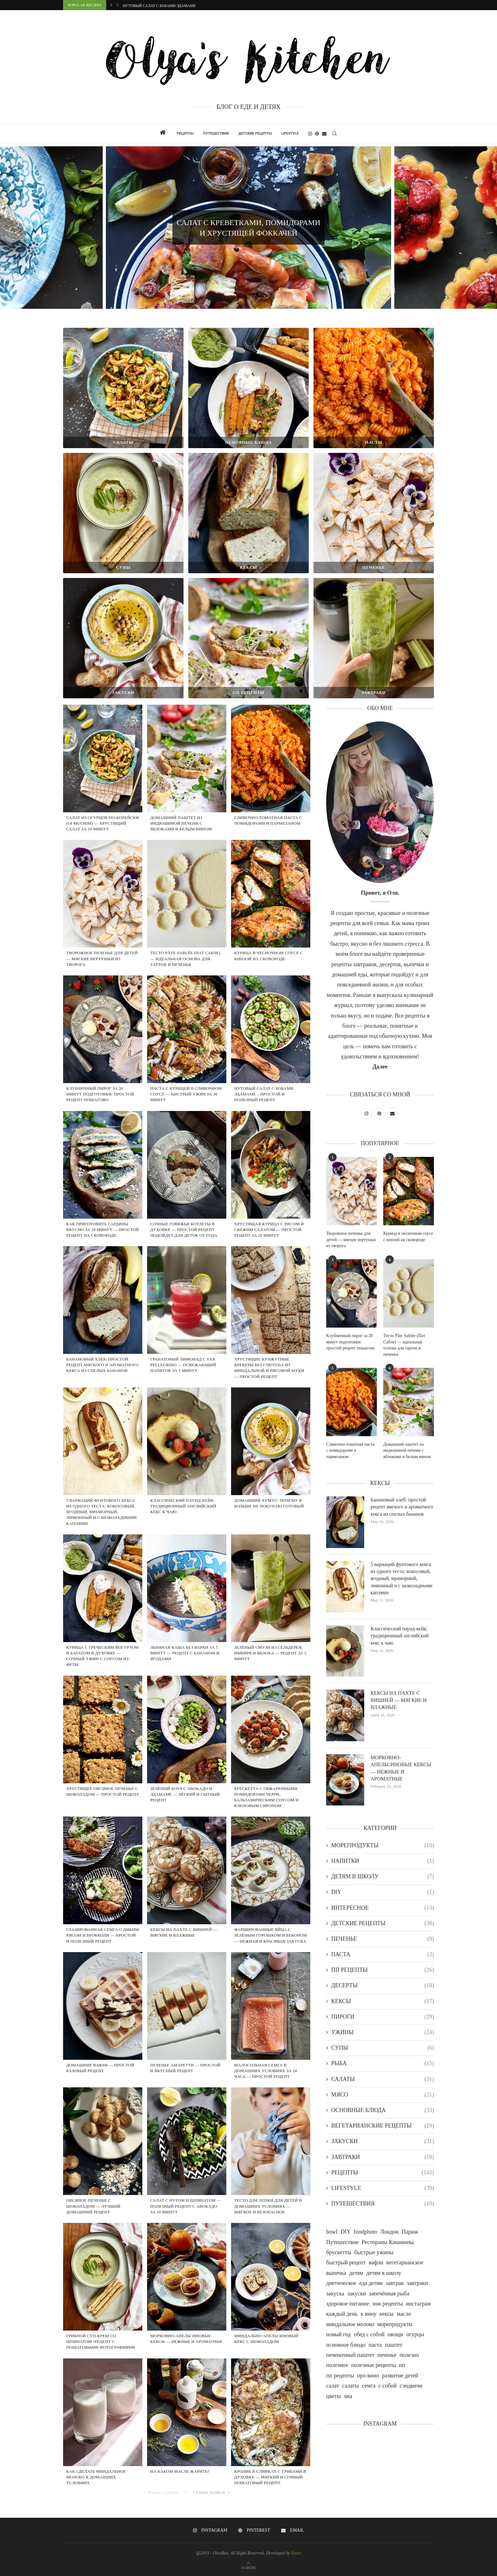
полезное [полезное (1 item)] (337, 2365)
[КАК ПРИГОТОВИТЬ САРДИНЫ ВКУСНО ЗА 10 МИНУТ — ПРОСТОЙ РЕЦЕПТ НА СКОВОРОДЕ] (102, 1186)
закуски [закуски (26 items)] (356, 2293)
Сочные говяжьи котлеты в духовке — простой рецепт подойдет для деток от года (183, 1229)
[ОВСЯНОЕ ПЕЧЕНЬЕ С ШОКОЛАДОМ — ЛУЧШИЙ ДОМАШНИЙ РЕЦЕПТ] (102, 2163)
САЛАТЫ (382, 2079)
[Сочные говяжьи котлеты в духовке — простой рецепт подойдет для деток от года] (186, 1186)
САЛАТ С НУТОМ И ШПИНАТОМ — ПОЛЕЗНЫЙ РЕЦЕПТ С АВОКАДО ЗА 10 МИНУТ (185, 2206)
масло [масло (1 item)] (404, 2314)
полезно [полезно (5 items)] (409, 2355)
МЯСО (382, 2095)
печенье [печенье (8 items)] (387, 2355)
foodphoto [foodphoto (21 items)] (365, 2232)
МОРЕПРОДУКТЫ (382, 1846)
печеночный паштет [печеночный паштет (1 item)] (350, 2355)
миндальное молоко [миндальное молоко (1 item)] (350, 2324)
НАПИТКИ (382, 1861)
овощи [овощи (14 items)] (395, 2334)
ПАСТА (382, 1954)
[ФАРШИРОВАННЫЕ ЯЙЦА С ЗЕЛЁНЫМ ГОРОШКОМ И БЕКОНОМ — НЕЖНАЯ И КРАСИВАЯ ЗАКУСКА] (270, 1892)
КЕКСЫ (382, 2001)
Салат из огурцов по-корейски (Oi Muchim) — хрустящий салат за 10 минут (102, 823)
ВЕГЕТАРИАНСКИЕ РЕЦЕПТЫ (382, 2126)
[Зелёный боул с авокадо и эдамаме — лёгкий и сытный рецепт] (186, 1751)
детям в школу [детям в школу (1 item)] (383, 2273)
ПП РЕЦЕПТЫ (382, 1970)
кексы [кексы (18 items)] (386, 2314)
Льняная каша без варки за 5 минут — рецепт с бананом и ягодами (184, 1653)
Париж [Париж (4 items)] (410, 2232)
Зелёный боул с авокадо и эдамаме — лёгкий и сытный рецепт (185, 1794)
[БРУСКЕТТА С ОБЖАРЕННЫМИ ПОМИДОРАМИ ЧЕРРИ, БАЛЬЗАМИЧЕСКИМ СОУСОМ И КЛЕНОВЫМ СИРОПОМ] (270, 1751)
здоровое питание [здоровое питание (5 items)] (347, 2303)
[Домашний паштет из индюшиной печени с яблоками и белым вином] (186, 780)
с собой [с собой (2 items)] (387, 2385)
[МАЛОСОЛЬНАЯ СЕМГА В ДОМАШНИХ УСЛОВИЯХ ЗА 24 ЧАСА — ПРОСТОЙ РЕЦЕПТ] (270, 2027)
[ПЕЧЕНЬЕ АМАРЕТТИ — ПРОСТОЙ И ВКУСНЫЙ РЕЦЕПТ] (186, 2027)
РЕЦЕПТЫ (185, 133)
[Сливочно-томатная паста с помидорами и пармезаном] (270, 780)
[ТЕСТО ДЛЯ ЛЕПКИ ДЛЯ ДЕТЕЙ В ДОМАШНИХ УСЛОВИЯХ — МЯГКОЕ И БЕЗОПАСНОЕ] (270, 2163)
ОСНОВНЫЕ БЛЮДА (382, 2110)
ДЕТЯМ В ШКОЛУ (382, 1877)
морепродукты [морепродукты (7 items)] (394, 2324)
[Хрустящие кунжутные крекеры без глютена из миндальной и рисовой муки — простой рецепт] (270, 1322)
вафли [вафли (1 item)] (376, 2262)
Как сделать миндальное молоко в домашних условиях (96, 2477)
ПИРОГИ (382, 2017)
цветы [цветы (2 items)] (333, 2396)
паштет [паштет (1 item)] (393, 2345)
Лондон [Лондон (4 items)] (389, 2232)
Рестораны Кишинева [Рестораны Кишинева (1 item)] (388, 2242)
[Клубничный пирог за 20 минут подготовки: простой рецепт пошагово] (102, 1051)
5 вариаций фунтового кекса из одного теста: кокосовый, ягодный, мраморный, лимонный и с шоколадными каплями (101, 1512)
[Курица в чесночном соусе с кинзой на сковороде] (270, 915)
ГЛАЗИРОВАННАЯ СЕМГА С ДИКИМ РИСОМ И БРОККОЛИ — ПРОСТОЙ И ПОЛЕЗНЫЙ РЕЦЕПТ (102, 1935)
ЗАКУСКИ (382, 2141)
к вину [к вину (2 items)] (369, 2314)
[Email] (324, 133)
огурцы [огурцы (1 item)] (415, 2334)
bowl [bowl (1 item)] (332, 2232)
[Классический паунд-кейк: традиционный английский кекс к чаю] (186, 1463)
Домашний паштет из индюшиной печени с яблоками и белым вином (181, 823)
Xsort (296, 2553)
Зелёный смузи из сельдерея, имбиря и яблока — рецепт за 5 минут (270, 1653)
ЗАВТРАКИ (382, 2157)
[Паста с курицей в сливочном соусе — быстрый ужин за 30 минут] (186, 1051)
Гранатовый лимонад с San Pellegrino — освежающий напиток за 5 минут (183, 1365)
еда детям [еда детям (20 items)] (371, 2283)
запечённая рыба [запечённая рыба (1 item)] (389, 2293)
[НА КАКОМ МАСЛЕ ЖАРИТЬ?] (186, 2434)
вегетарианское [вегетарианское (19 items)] (404, 2262)
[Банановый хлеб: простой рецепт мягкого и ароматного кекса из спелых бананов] (102, 1322)
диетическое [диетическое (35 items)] (341, 2283)
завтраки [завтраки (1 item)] (417, 2283)
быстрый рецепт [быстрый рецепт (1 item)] (346, 2262)
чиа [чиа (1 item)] (348, 2396)
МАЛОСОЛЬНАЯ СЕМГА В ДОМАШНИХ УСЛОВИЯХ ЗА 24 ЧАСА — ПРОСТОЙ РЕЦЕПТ (265, 2071)
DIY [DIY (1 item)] (346, 2232)
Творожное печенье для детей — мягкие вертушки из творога (102, 958)
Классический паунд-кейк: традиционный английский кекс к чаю (183, 1506)
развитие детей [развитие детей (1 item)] (400, 2375)
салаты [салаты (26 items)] (350, 2385)
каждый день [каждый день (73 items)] (342, 2314)
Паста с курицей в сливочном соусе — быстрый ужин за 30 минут (192, 5)
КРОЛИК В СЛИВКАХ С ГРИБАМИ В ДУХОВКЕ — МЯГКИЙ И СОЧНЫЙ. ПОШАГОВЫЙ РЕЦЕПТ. (270, 2477)
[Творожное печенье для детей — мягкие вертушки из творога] (102, 915)
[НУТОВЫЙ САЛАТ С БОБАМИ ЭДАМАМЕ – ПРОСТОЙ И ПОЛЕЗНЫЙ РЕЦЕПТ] (270, 1051)
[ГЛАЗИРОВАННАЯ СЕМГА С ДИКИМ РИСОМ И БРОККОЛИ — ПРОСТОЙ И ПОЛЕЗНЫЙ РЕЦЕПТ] (102, 1892)
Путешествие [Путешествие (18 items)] (342, 2242)
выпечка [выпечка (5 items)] (336, 2273)
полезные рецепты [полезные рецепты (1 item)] (373, 2365)
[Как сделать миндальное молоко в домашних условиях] (102, 2434)
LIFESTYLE (290, 133)
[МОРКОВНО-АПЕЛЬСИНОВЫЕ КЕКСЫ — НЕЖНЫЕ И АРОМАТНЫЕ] (186, 2298)
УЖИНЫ (382, 2032)
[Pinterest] (317, 133)
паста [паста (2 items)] (375, 2345)
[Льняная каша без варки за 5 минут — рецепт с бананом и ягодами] (186, 1610)
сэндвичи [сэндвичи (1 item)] (411, 2385)
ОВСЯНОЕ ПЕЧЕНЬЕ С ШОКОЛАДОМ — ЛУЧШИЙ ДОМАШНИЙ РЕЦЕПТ (93, 2206)
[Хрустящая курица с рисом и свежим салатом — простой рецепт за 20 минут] (270, 1186)
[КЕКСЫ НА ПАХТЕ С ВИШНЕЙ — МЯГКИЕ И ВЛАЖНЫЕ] (186, 1892)
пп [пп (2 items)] (402, 2365)
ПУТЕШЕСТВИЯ (216, 133)
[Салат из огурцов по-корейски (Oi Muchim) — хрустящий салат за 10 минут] (102, 780)
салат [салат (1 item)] (332, 2385)
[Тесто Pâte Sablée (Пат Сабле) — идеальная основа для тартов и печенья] (186, 915)
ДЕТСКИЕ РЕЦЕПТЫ (255, 133)
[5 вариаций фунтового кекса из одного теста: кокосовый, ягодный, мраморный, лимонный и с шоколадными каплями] (102, 1463)
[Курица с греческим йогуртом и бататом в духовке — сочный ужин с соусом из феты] (102, 1610)
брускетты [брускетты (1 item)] (338, 2252)
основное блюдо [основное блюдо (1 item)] (345, 2345)
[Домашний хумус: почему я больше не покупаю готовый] (270, 1463)
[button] (111, 5)
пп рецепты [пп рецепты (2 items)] (340, 2375)
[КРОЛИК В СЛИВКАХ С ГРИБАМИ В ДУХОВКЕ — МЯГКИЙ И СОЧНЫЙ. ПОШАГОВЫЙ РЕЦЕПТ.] (270, 2434)
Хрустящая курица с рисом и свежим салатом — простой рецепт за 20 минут (269, 1229)
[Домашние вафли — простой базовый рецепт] (102, 2027)
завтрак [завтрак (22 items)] (395, 2283)
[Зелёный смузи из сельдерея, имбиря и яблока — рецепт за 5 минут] (270, 1610)
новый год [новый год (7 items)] (338, 2334)
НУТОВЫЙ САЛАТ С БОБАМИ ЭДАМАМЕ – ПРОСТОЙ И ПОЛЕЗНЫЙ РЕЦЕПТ (264, 1094)
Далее (380, 1066)
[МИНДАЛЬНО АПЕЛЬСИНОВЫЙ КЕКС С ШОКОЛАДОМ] (270, 2298)
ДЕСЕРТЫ (382, 1985)
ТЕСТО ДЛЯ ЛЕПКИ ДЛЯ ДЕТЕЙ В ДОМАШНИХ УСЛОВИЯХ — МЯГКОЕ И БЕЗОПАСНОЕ (268, 2206)
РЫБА (382, 2063)
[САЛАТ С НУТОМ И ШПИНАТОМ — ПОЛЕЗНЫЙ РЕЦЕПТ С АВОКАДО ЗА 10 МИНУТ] (186, 2163)
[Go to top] (248, 2567)
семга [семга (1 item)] (369, 2385)
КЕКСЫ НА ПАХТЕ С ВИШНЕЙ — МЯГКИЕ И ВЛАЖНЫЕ (399, 1700)
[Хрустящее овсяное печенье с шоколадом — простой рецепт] (102, 1751)
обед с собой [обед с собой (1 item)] (369, 2334)
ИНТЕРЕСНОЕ (382, 1908)
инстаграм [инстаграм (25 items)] (418, 2303)
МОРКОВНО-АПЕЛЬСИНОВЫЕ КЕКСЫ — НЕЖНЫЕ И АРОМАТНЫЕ (401, 1768)
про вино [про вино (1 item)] (368, 2375)
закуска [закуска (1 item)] (335, 2293)
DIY (382, 1892)
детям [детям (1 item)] (356, 2273)
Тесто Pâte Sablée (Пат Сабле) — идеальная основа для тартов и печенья (185, 958)
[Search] (334, 133)
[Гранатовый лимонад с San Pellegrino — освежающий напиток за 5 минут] (186, 1322)
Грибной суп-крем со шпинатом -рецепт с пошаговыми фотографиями (101, 2341)
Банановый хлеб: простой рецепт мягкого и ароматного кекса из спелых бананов (102, 1365)
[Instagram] (310, 133)
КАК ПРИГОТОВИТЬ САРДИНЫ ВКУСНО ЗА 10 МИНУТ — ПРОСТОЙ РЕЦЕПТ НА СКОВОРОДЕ (102, 1229)
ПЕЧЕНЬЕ (382, 1939)
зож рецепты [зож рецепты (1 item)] (387, 2303)
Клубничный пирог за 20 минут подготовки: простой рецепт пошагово (100, 1094)
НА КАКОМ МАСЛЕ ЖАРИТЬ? (180, 2471)
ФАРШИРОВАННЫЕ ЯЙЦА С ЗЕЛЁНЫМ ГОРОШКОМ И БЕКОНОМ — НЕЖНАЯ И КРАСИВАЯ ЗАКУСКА (270, 1935)
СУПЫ (382, 2048)
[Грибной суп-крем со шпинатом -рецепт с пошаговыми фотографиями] (102, 2298)
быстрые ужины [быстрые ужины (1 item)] (373, 2252)
